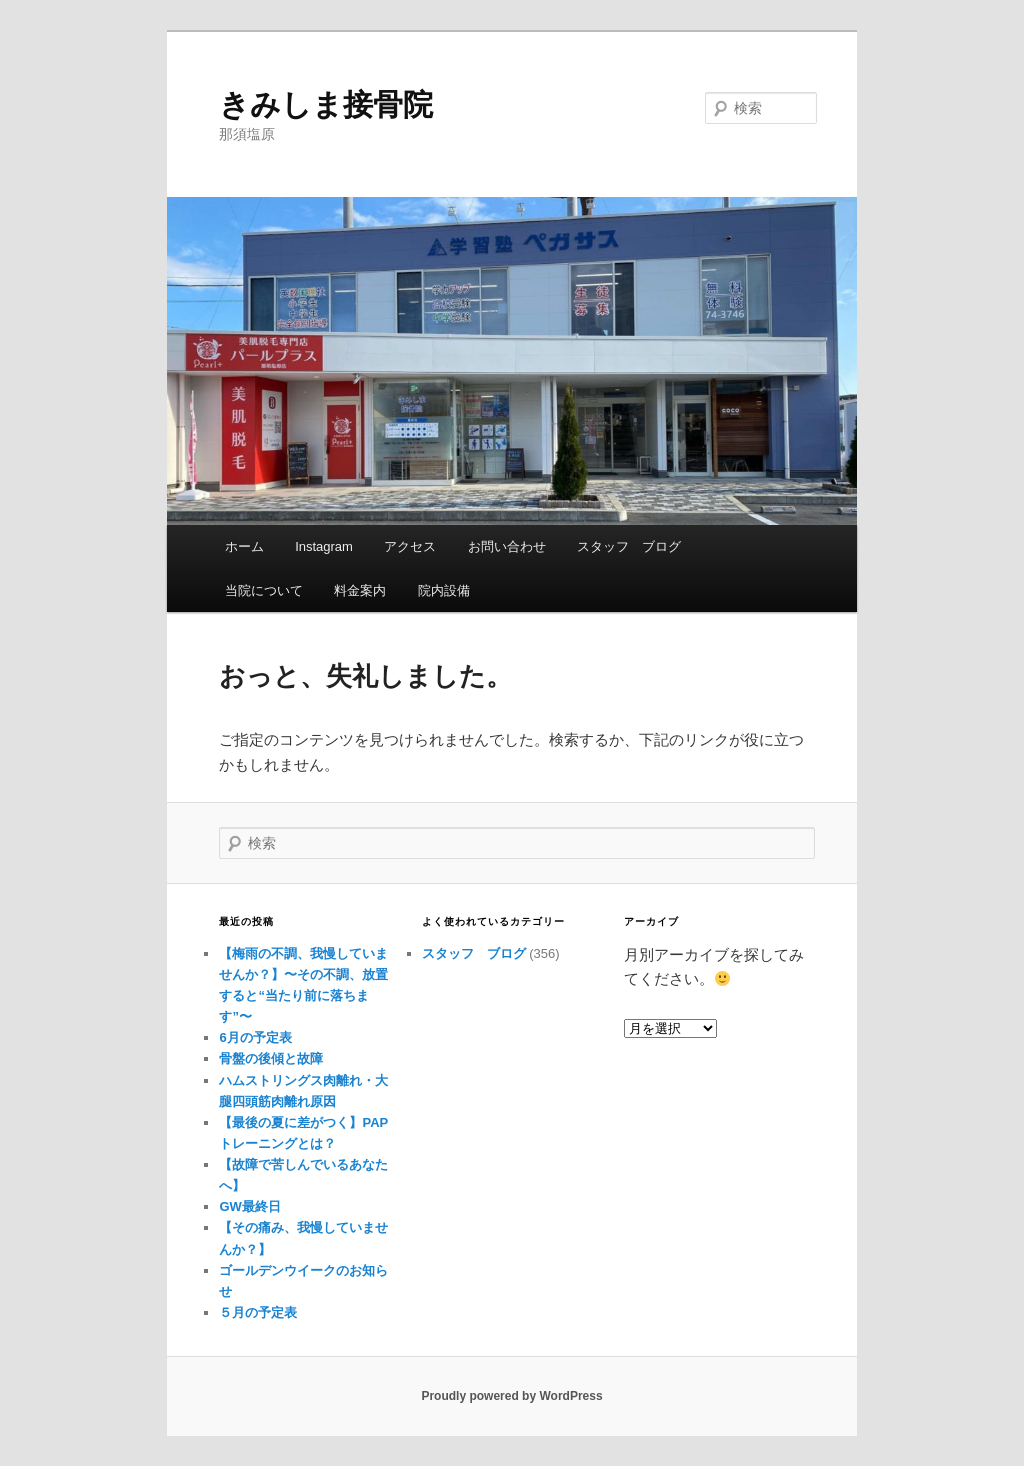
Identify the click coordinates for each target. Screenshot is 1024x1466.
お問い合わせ (507, 546)
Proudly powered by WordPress (511, 1396)
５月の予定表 (258, 1312)
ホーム (244, 546)
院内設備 (444, 590)
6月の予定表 (255, 1037)
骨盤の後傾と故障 (271, 1058)
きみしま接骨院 (326, 104)
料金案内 (360, 590)
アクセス (410, 546)
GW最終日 (249, 1206)
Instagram (324, 546)
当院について (264, 590)
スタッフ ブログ (629, 546)
